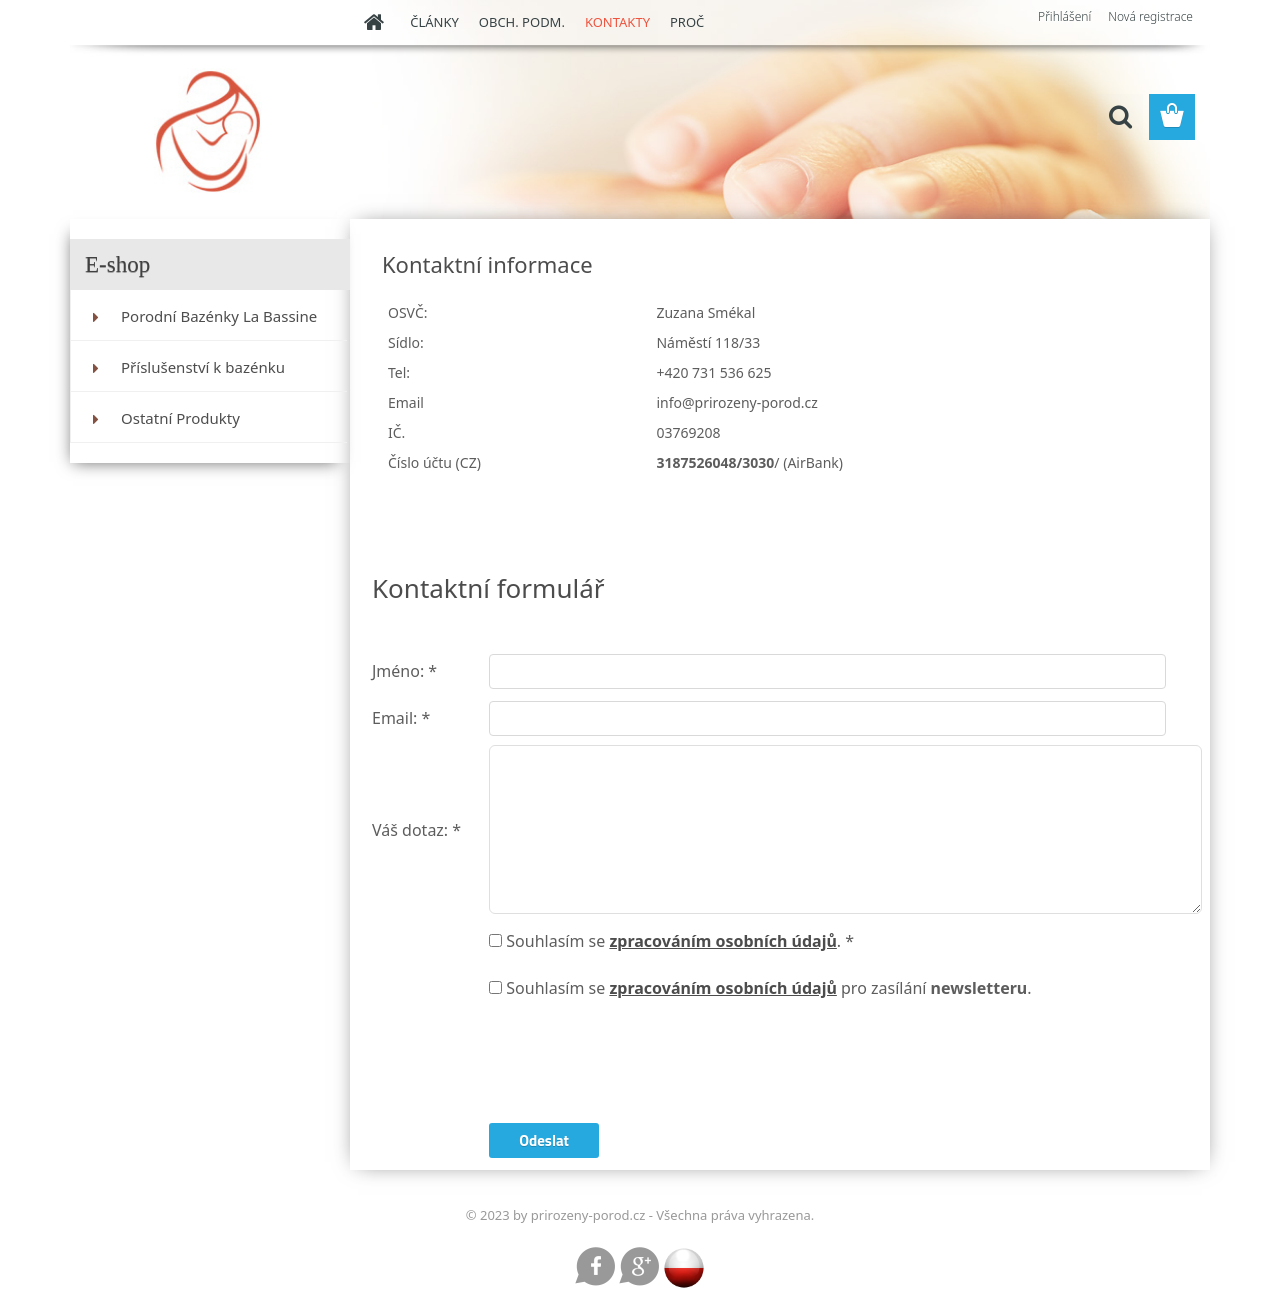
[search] (1120, 117)
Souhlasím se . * (680, 941)
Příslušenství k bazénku (203, 367)
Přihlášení (1064, 16)
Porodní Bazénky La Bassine (219, 316)
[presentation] (641, 1064)
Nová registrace (1150, 16)
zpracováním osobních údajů (722, 941)
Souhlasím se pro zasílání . (768, 988)
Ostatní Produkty (180, 418)
